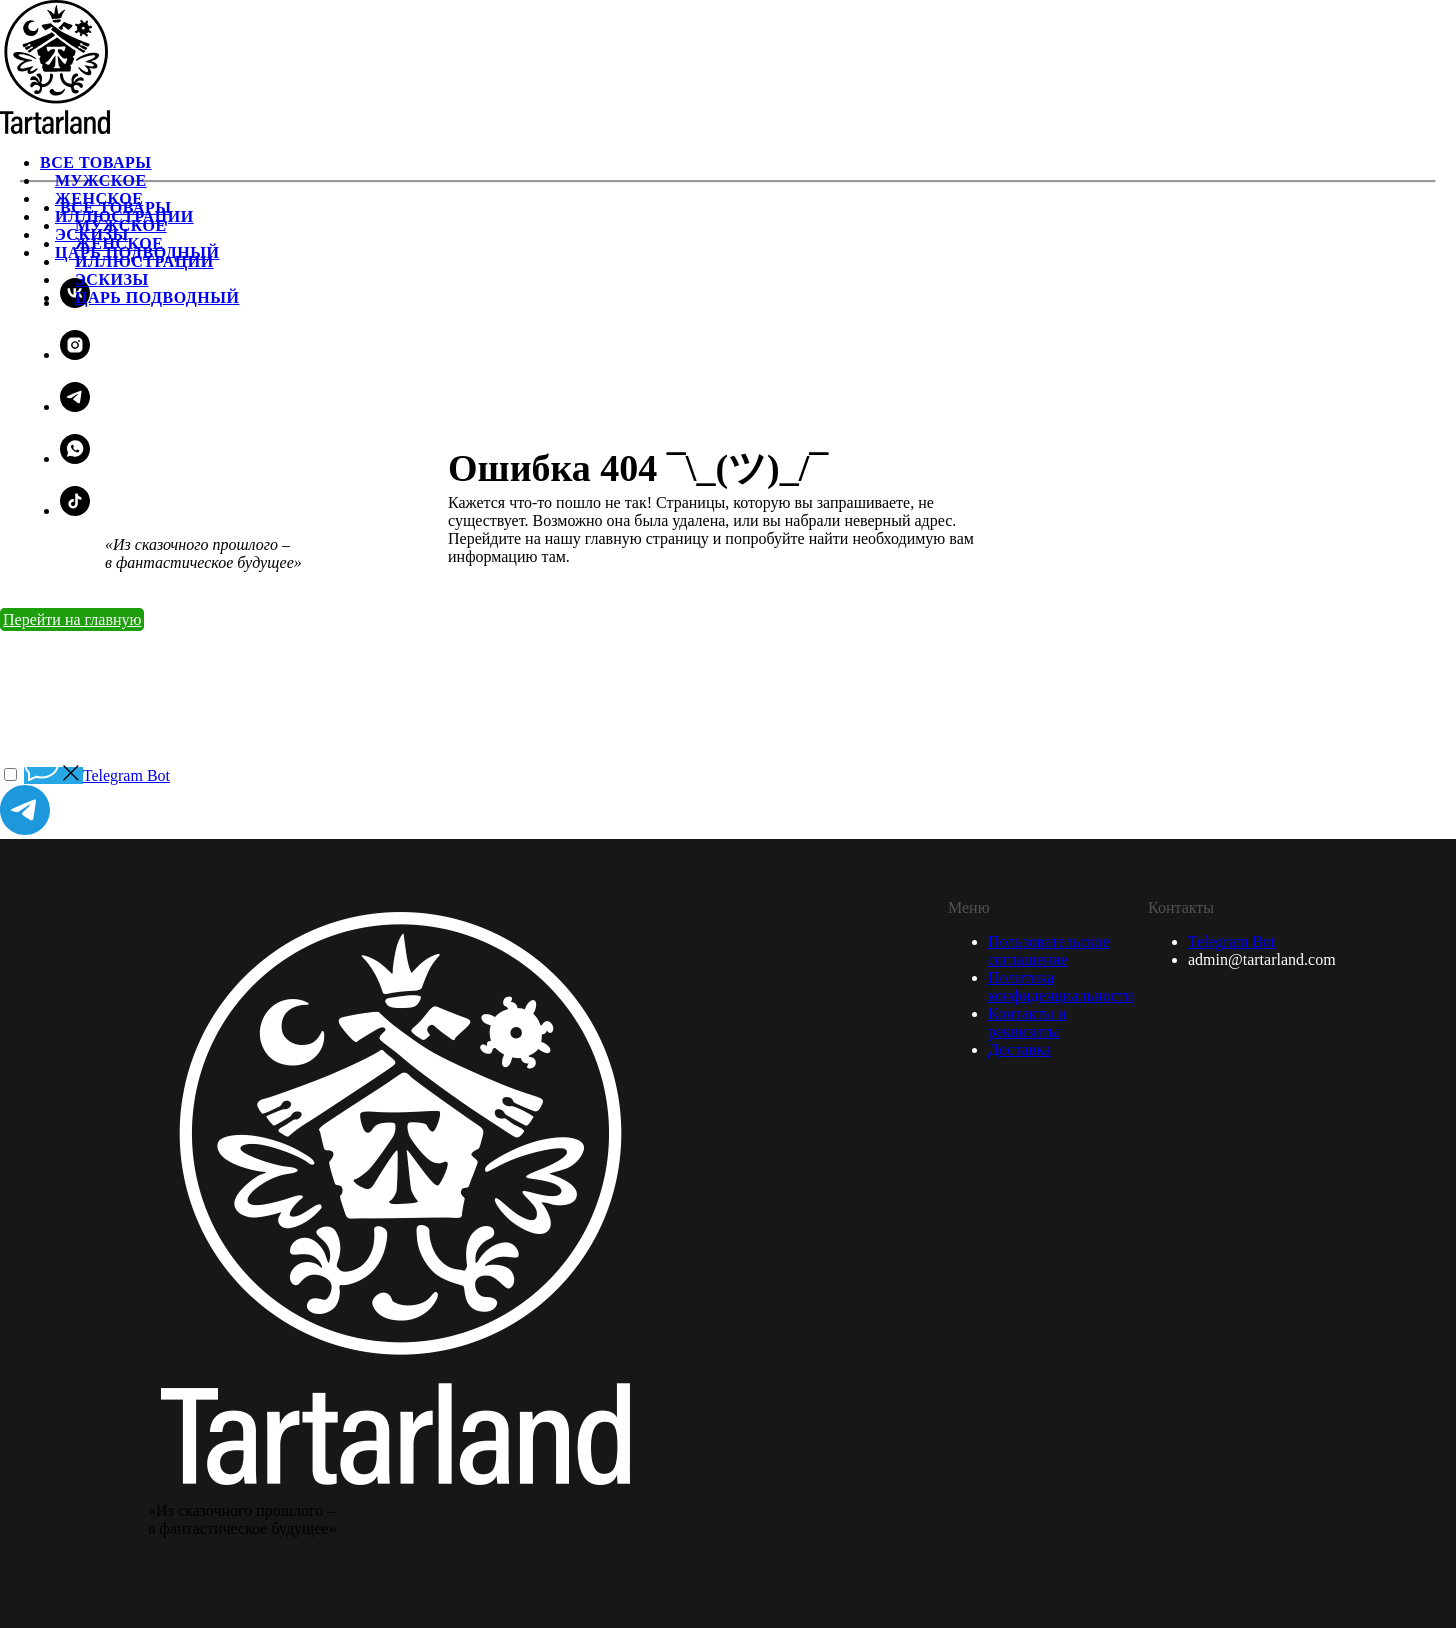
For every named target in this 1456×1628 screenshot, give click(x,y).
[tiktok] (75, 510)
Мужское (121, 225)
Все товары (116, 207)
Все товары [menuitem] (96, 162)
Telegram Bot (1231, 941)
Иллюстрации (144, 261)
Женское (119, 243)
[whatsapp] (75, 458)
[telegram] (75, 406)
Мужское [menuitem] (101, 180)
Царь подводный (157, 297)
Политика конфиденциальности (1061, 986)
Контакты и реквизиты (1027, 1022)
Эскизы (112, 279)
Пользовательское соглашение (1049, 950)
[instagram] (75, 354)
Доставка (1019, 1049)
